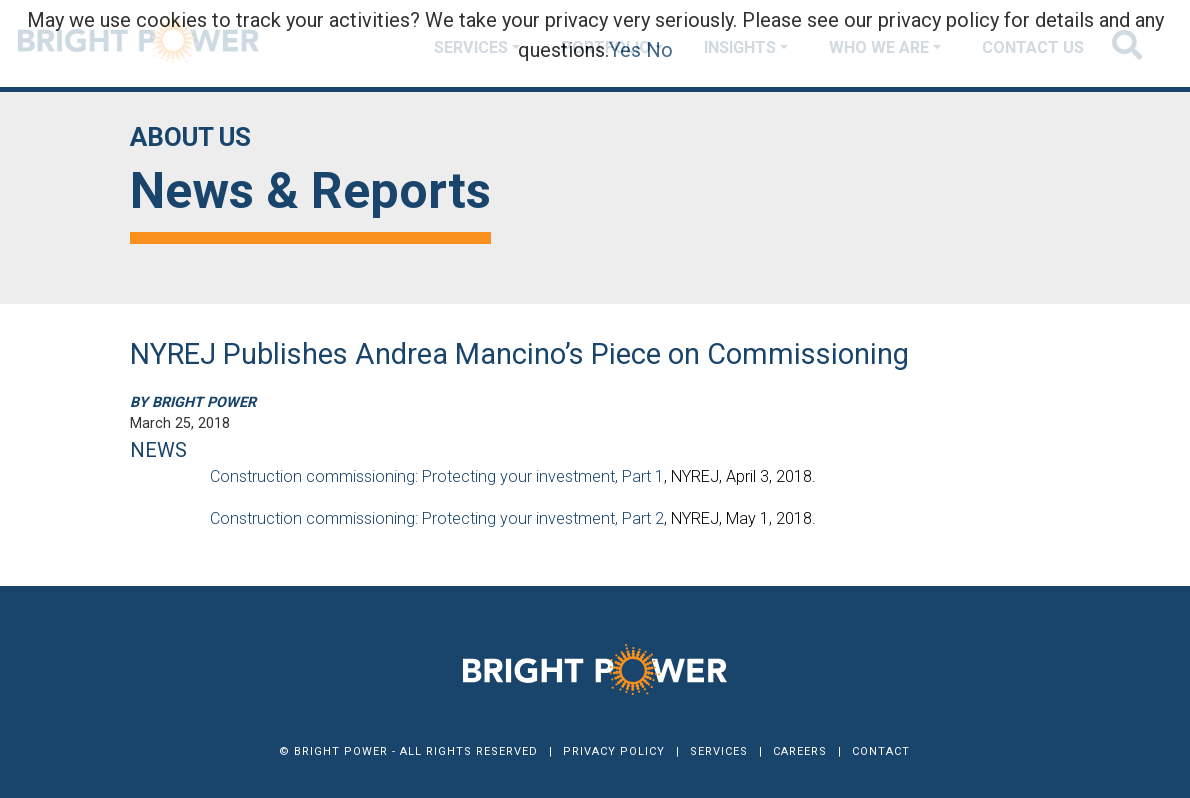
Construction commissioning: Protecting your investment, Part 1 (437, 476)
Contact (881, 751)
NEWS (158, 450)
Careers (800, 751)
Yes (625, 50)
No (659, 50)
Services (719, 751)
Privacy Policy (614, 751)
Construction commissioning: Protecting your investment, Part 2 (437, 518)
